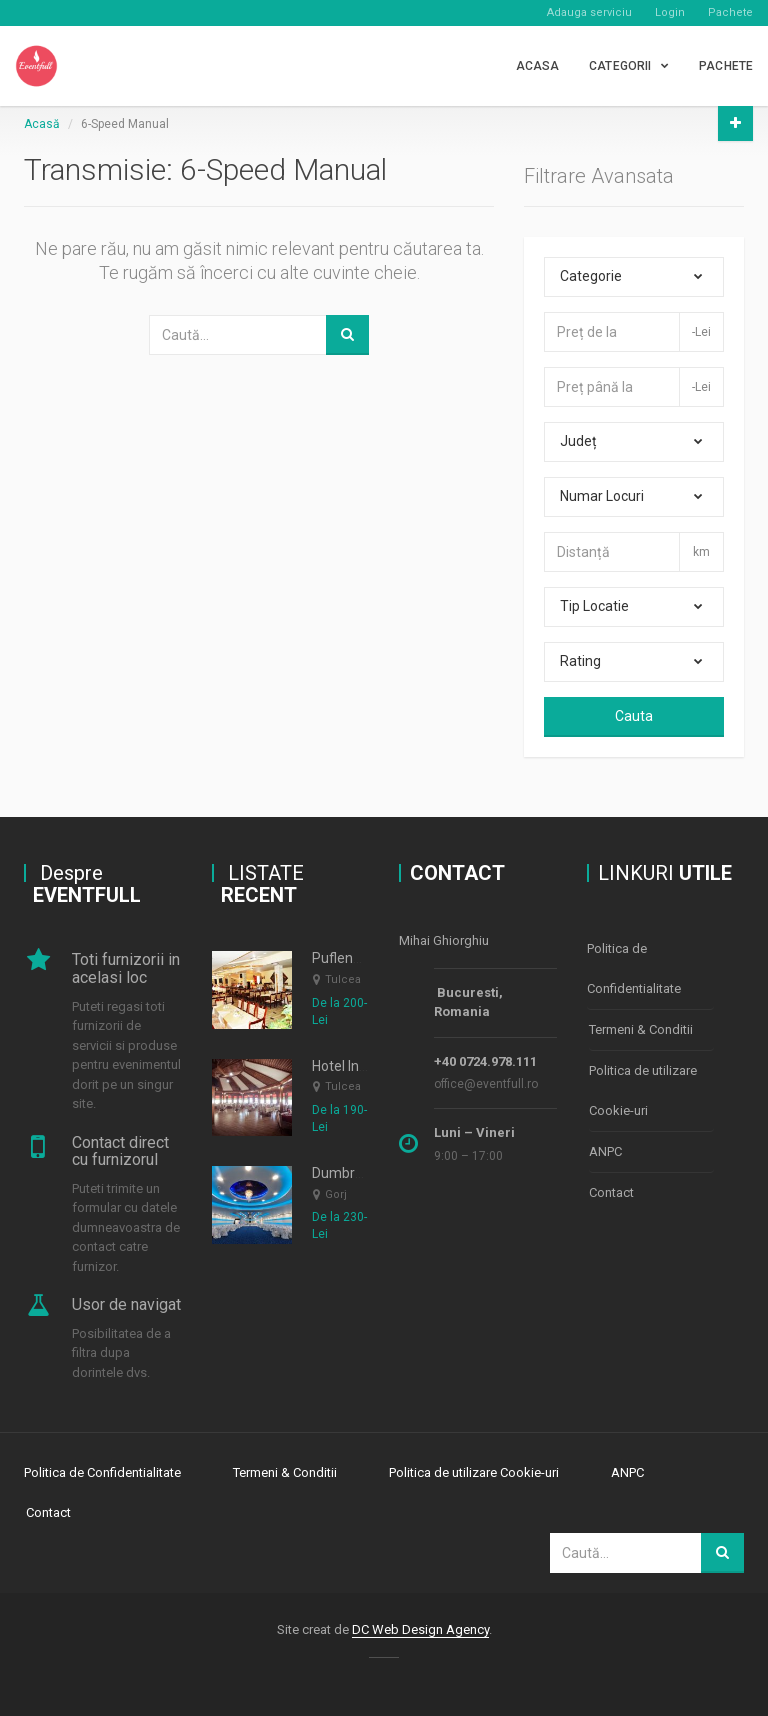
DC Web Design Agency (420, 1629)
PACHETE (726, 66)
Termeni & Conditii (641, 1029)
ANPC (605, 1151)
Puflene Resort (359, 958)
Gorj (336, 1194)
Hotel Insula (348, 1066)
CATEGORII (620, 66)
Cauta (634, 716)
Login (670, 12)
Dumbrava (345, 1173)
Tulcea (343, 979)
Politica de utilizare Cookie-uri (643, 1090)
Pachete (730, 12)
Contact (611, 1192)
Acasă (42, 124)
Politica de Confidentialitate (634, 968)
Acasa (538, 66)
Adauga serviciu (589, 12)
